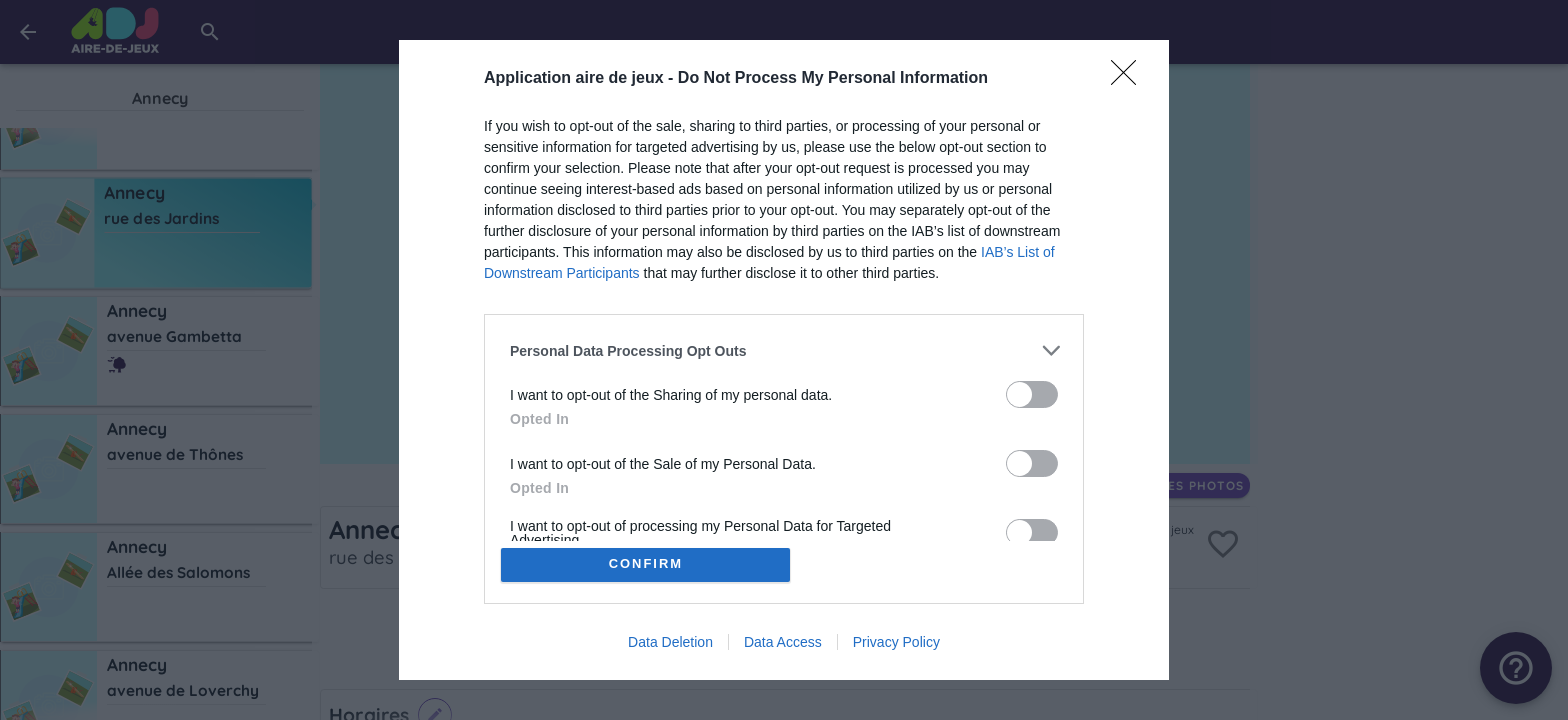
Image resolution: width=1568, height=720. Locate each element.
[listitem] (784, 350)
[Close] (1130, 79)
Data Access (783, 642)
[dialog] (784, 360)
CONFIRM (646, 564)
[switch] (1032, 394)
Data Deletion (670, 642)
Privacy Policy (896, 642)
